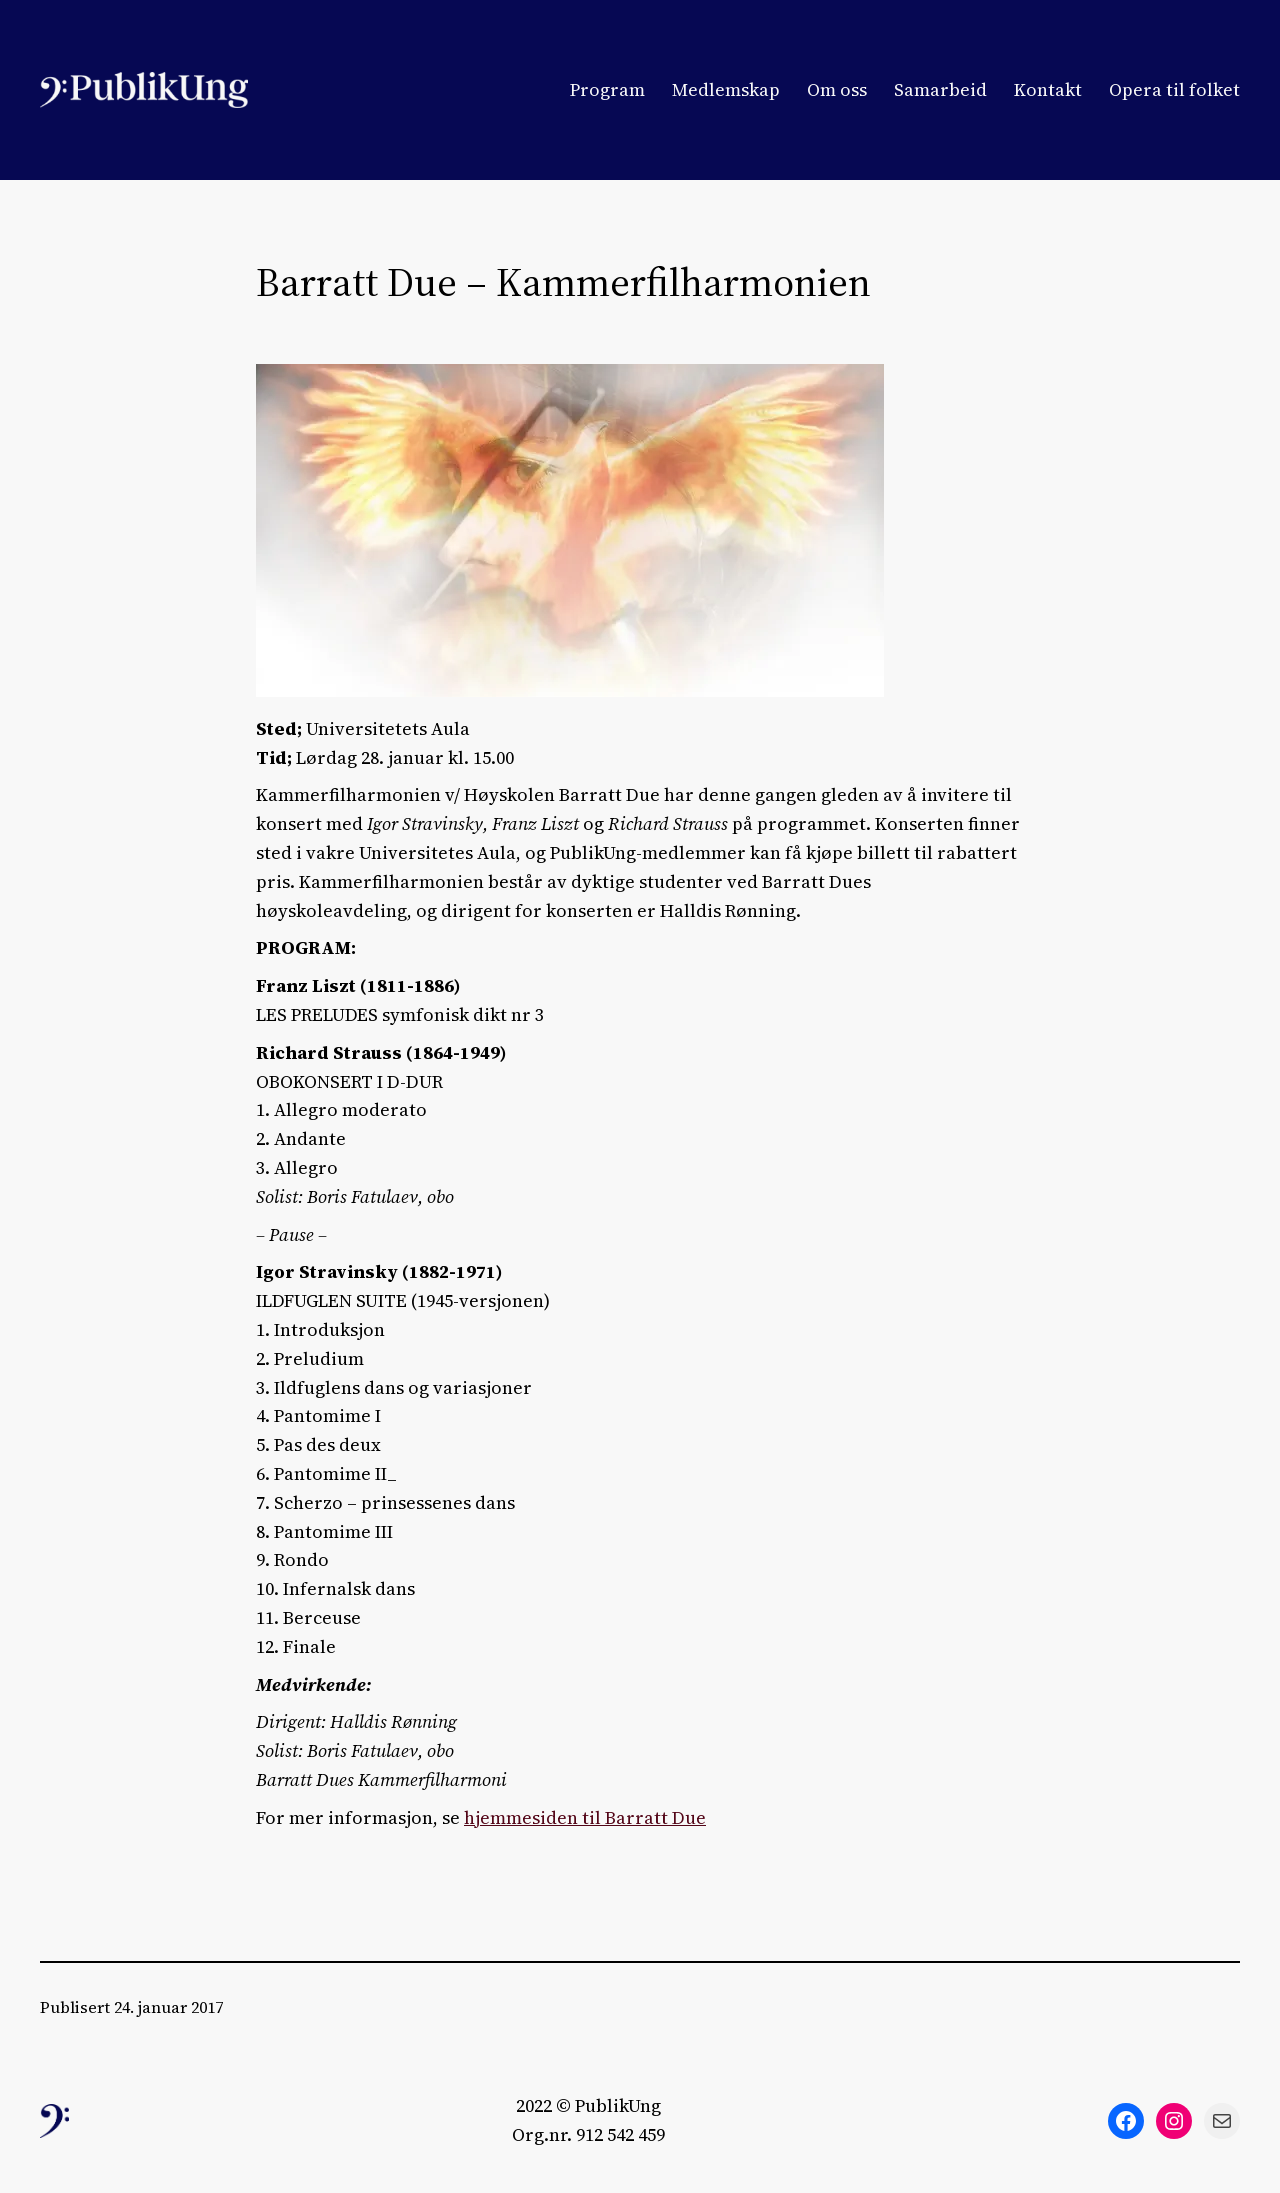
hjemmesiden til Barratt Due (585, 1817)
